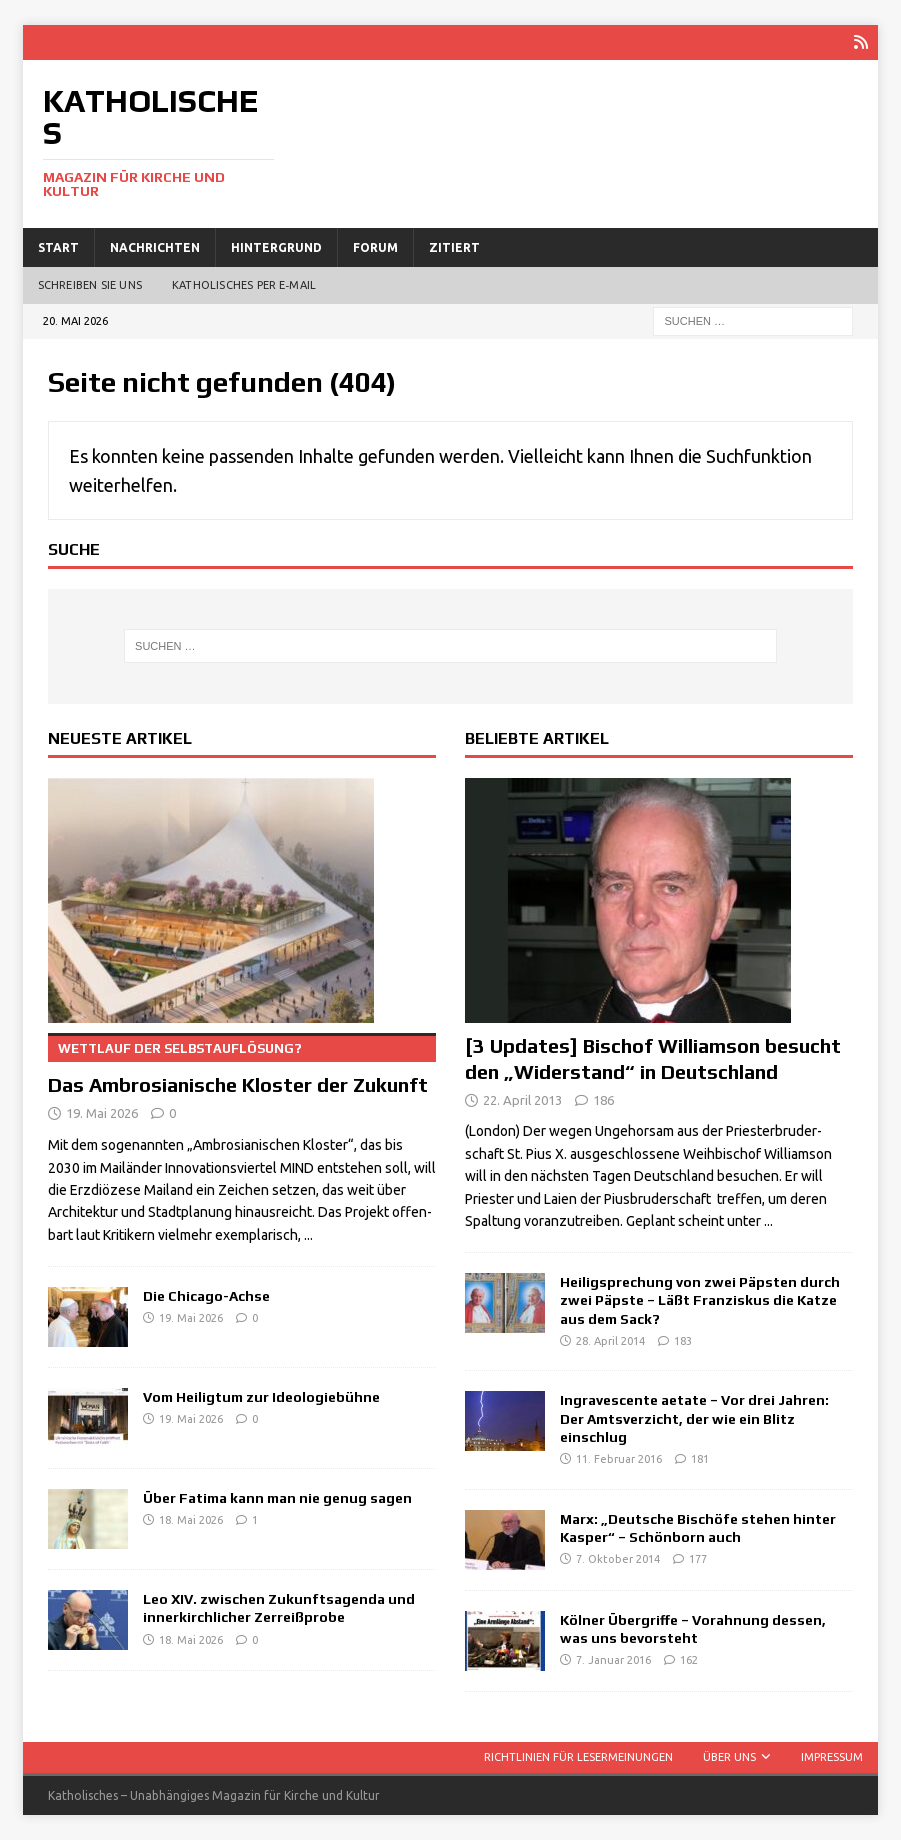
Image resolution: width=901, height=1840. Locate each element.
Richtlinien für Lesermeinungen (578, 1756)
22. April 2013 (522, 1099)
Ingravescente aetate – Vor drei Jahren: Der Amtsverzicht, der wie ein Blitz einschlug (694, 1418)
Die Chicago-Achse (206, 1296)
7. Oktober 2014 (618, 1559)
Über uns (729, 1756)
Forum (375, 246)
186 (603, 1099)
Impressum (832, 1756)
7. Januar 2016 (613, 1660)
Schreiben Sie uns (90, 285)
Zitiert (454, 246)
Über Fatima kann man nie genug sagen (277, 1498)
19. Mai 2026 (102, 1113)
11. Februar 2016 (619, 1459)
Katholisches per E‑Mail (244, 285)
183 (683, 1341)
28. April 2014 (610, 1341)
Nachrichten (155, 246)
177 (698, 1559)
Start (58, 246)
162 (689, 1660)
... (308, 1235)
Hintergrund (276, 246)
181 (700, 1459)
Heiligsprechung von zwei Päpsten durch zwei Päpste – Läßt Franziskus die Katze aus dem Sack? (700, 1300)
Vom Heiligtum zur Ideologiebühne (261, 1397)
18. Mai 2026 (191, 1520)
